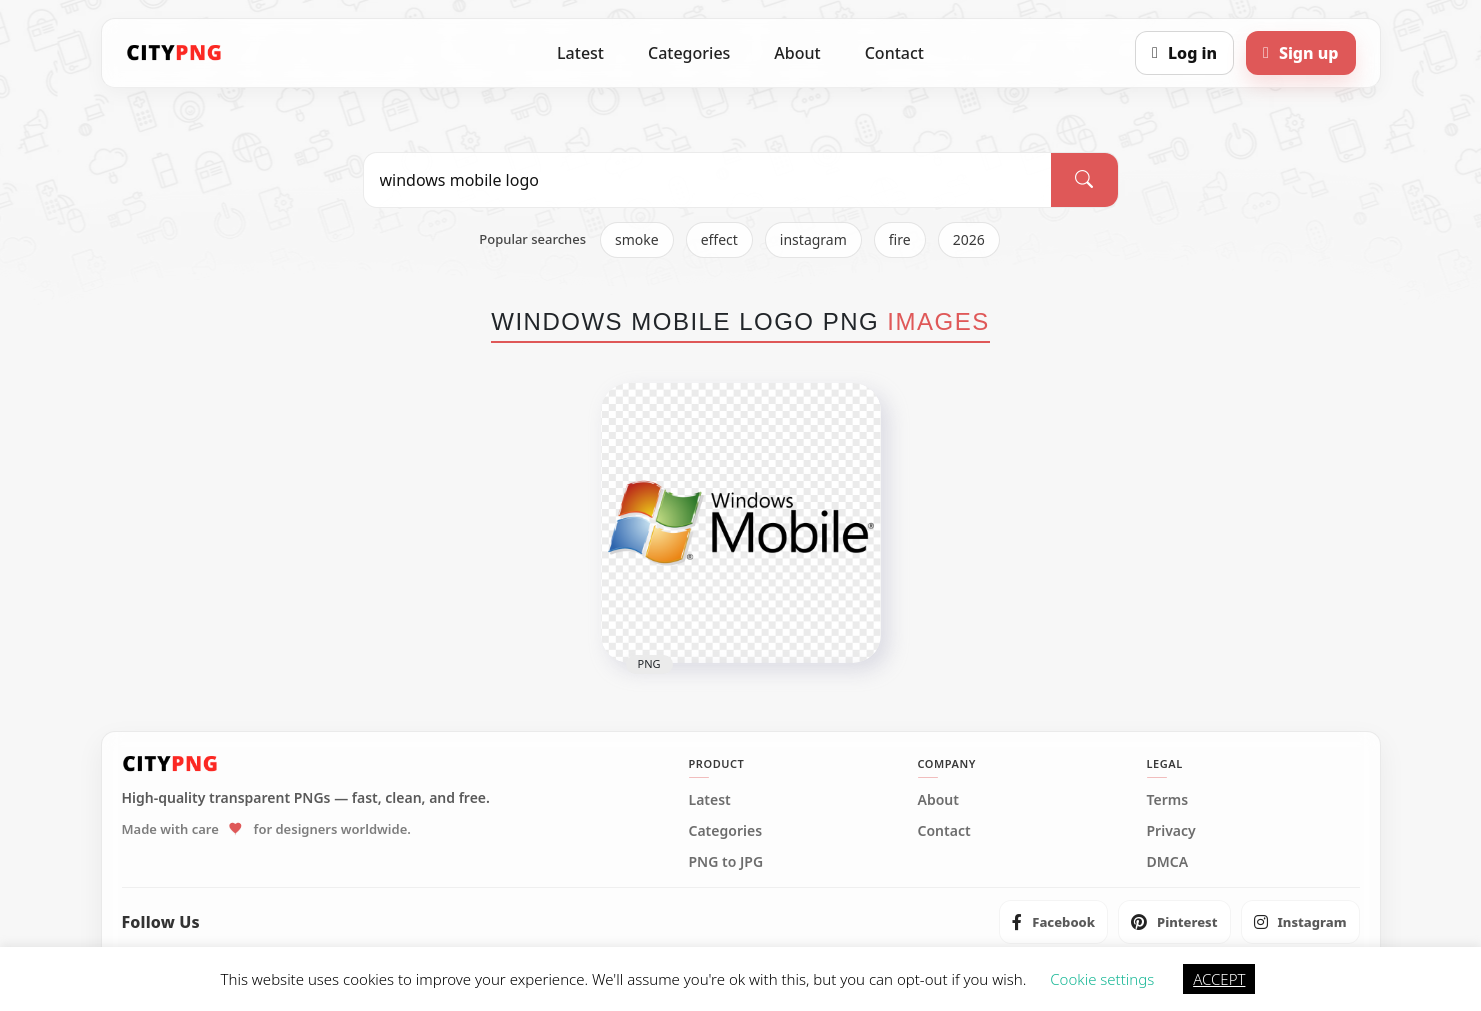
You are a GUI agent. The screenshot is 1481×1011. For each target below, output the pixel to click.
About (797, 53)
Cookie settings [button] (1102, 979)
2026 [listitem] (969, 239)
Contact (894, 53)
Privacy (1171, 831)
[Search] (1084, 180)
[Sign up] (1300, 53)
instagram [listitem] (813, 239)
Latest (580, 53)
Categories (689, 53)
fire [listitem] (900, 239)
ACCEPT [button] (1219, 979)
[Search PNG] (708, 180)
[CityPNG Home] (175, 53)
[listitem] (1053, 922)
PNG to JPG (726, 862)
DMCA (1168, 862)
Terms (1168, 800)
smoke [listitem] (637, 239)
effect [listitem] (719, 239)
